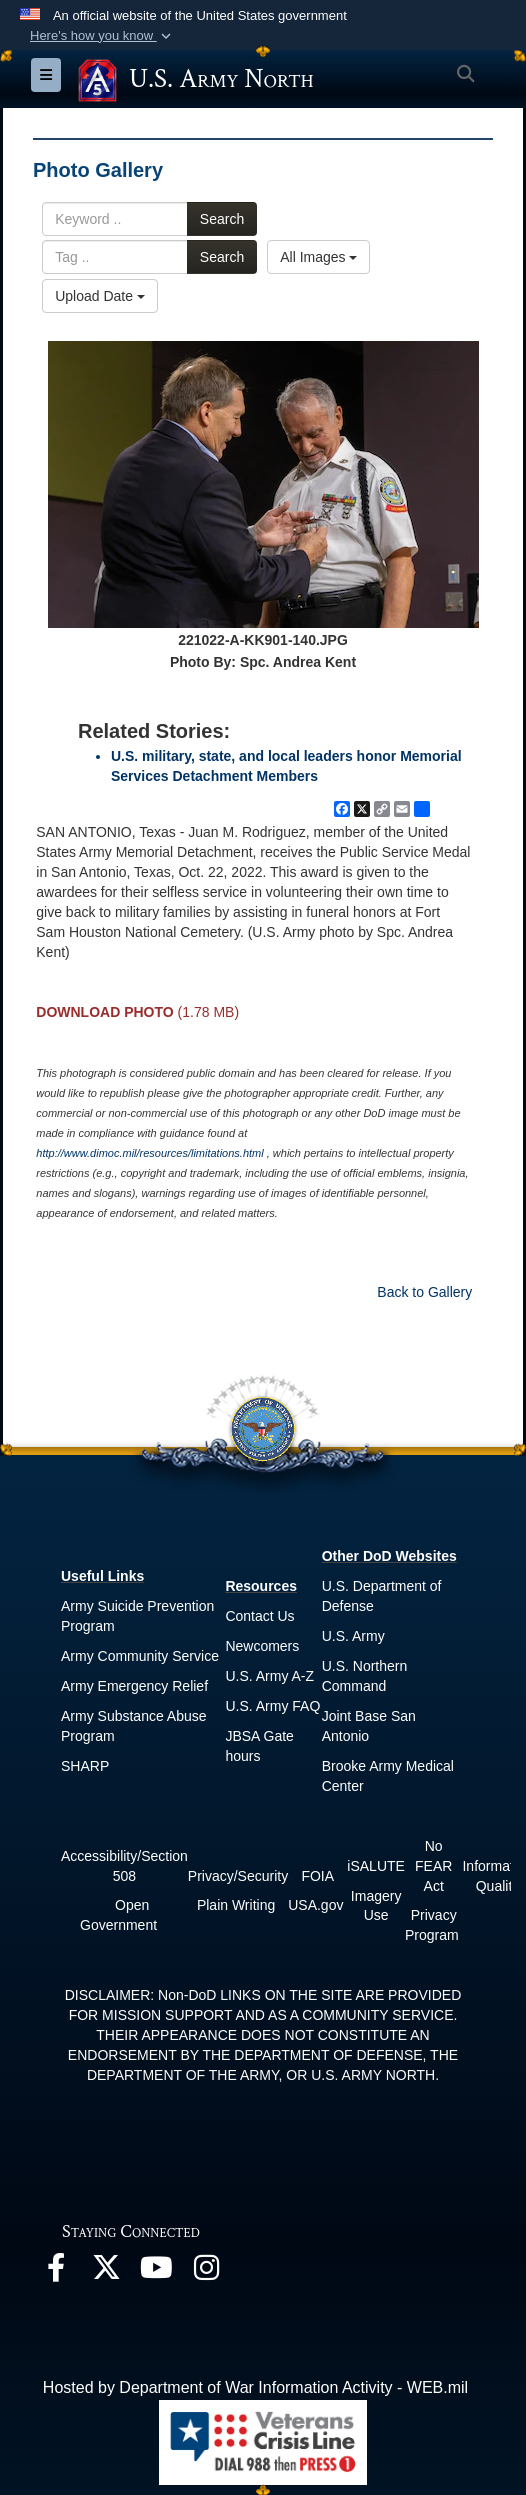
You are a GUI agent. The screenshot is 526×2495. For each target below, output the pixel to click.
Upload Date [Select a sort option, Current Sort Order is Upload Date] (100, 296)
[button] (102, 36)
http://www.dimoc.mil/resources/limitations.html (149, 1153)
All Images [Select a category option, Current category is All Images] (318, 257)
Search (222, 219)
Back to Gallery (424, 1292)
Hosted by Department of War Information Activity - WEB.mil (255, 2387)
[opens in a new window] (56, 2272)
